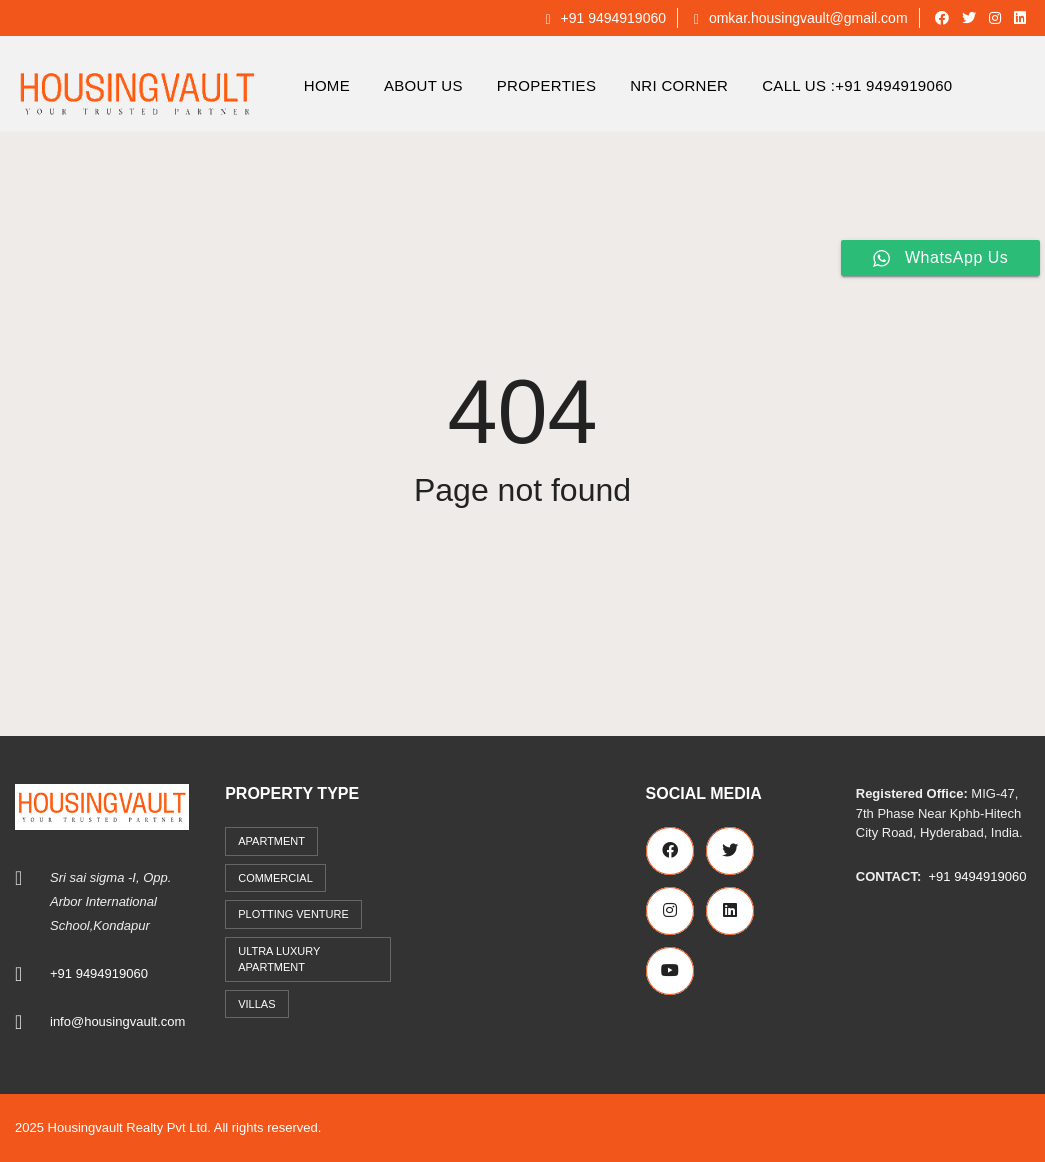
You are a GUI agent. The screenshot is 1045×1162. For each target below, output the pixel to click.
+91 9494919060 (605, 18)
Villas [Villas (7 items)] (256, 1004)
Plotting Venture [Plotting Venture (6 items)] (293, 914)
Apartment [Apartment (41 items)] (271, 841)
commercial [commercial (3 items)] (275, 878)
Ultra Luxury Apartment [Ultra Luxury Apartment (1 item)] (279, 959)
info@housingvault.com (117, 1021)
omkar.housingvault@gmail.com (801, 18)
